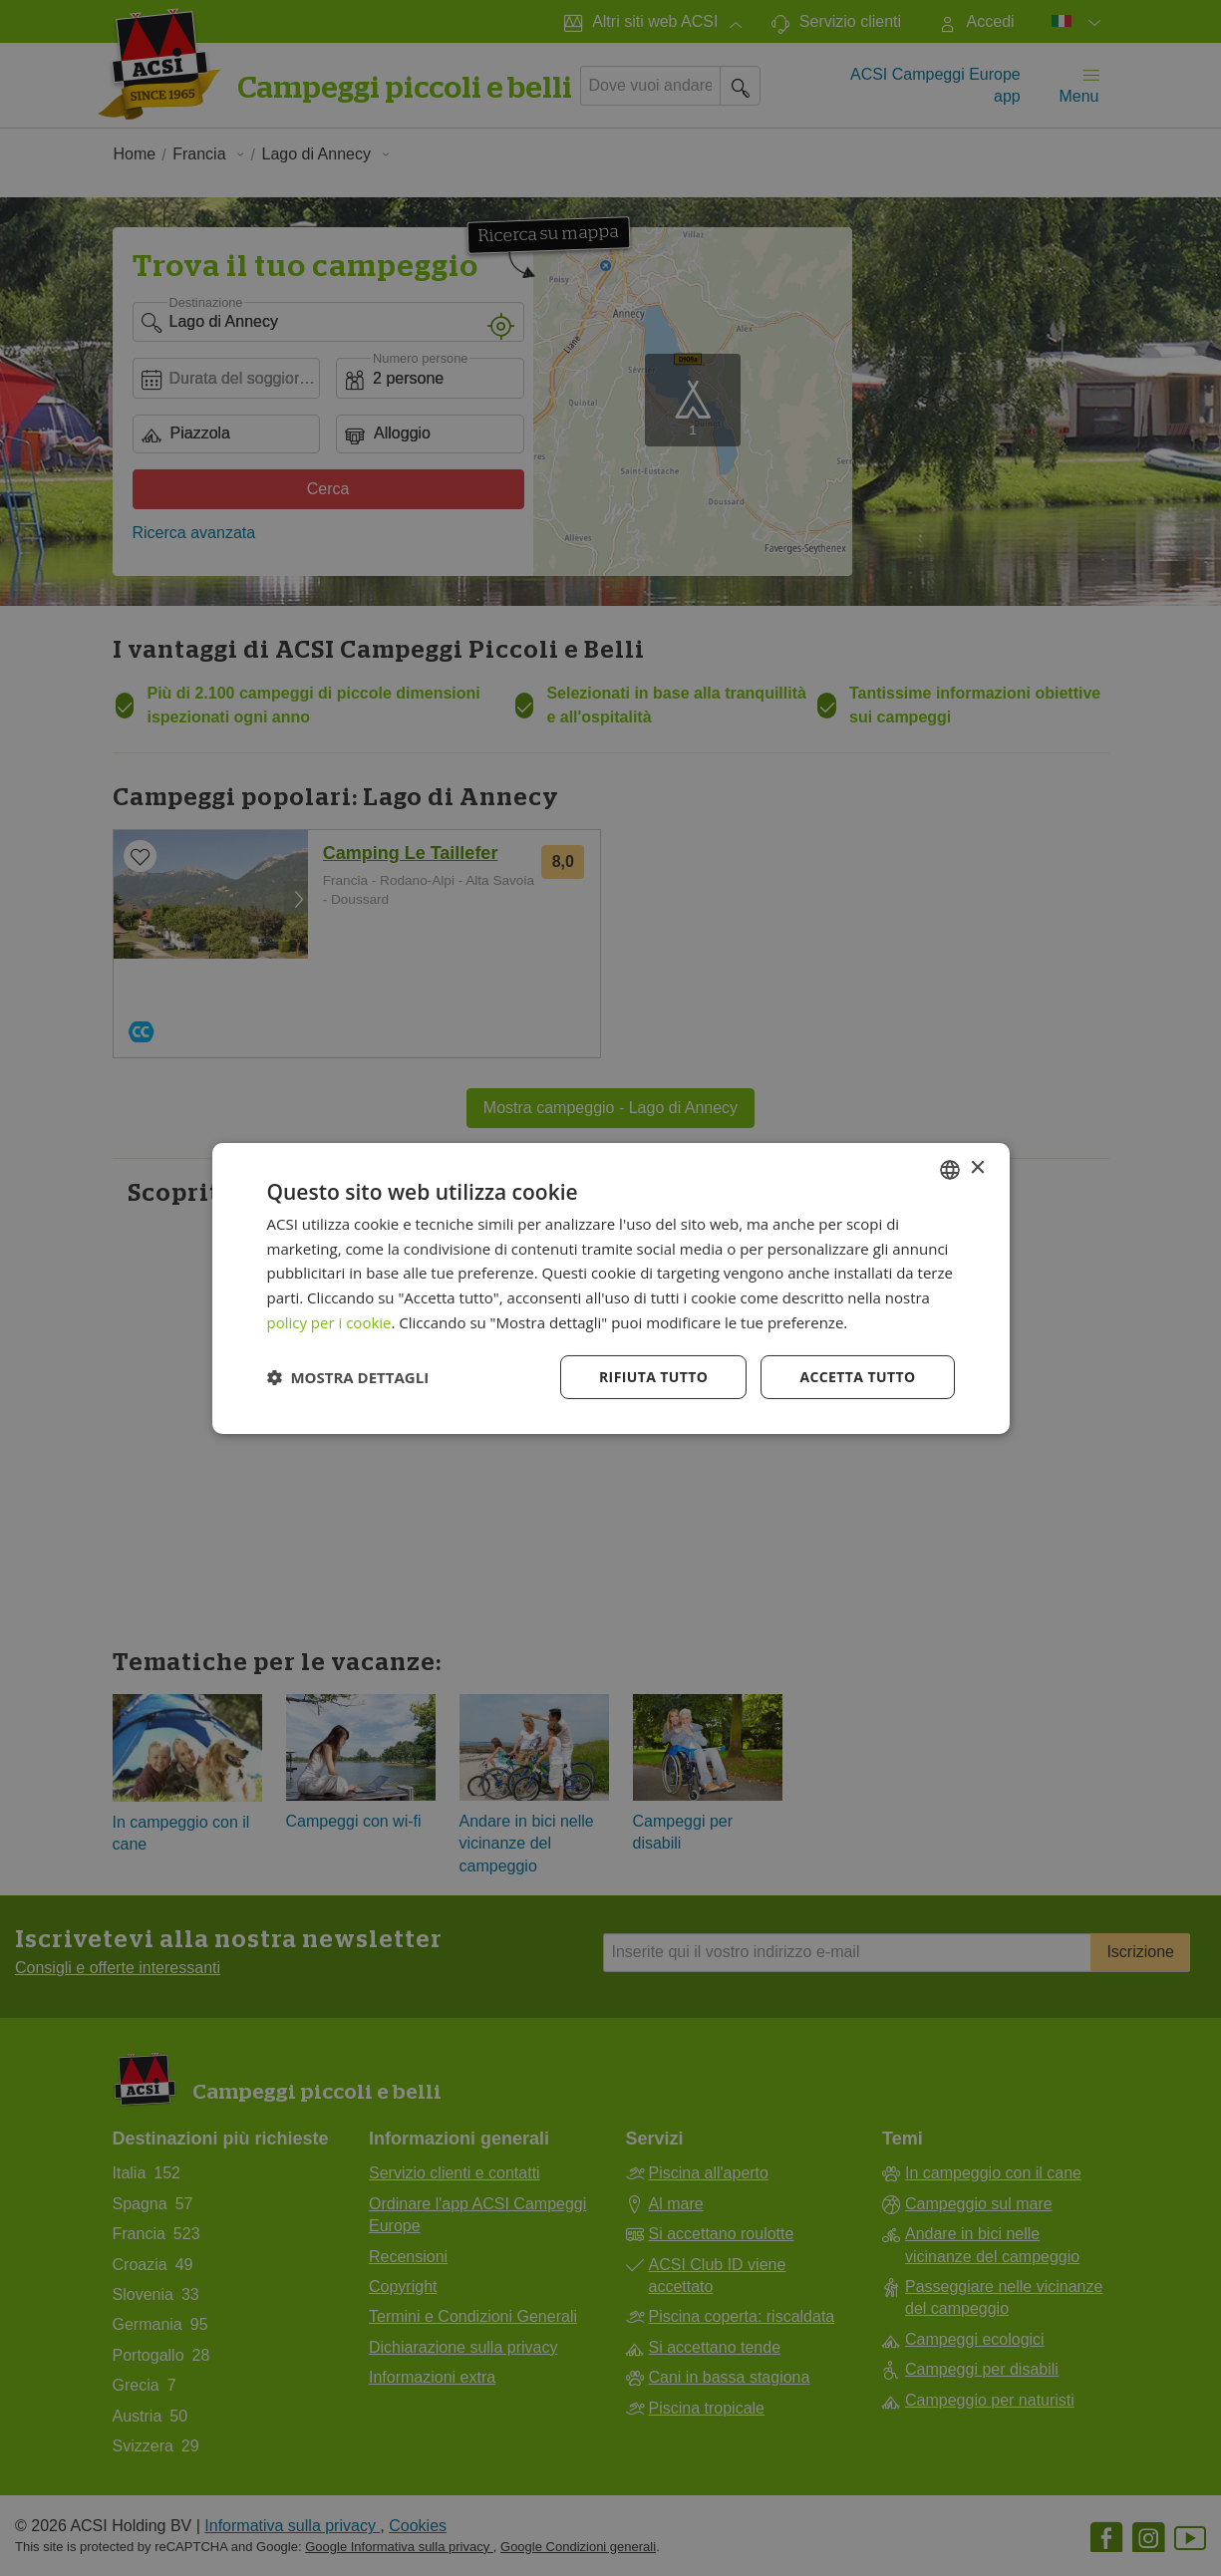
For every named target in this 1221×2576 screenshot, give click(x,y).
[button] (348, 1377)
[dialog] (611, 1287)
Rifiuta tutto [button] (653, 1376)
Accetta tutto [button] (857, 1376)
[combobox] (950, 1169)
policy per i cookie (329, 1322)
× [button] (977, 1168)
